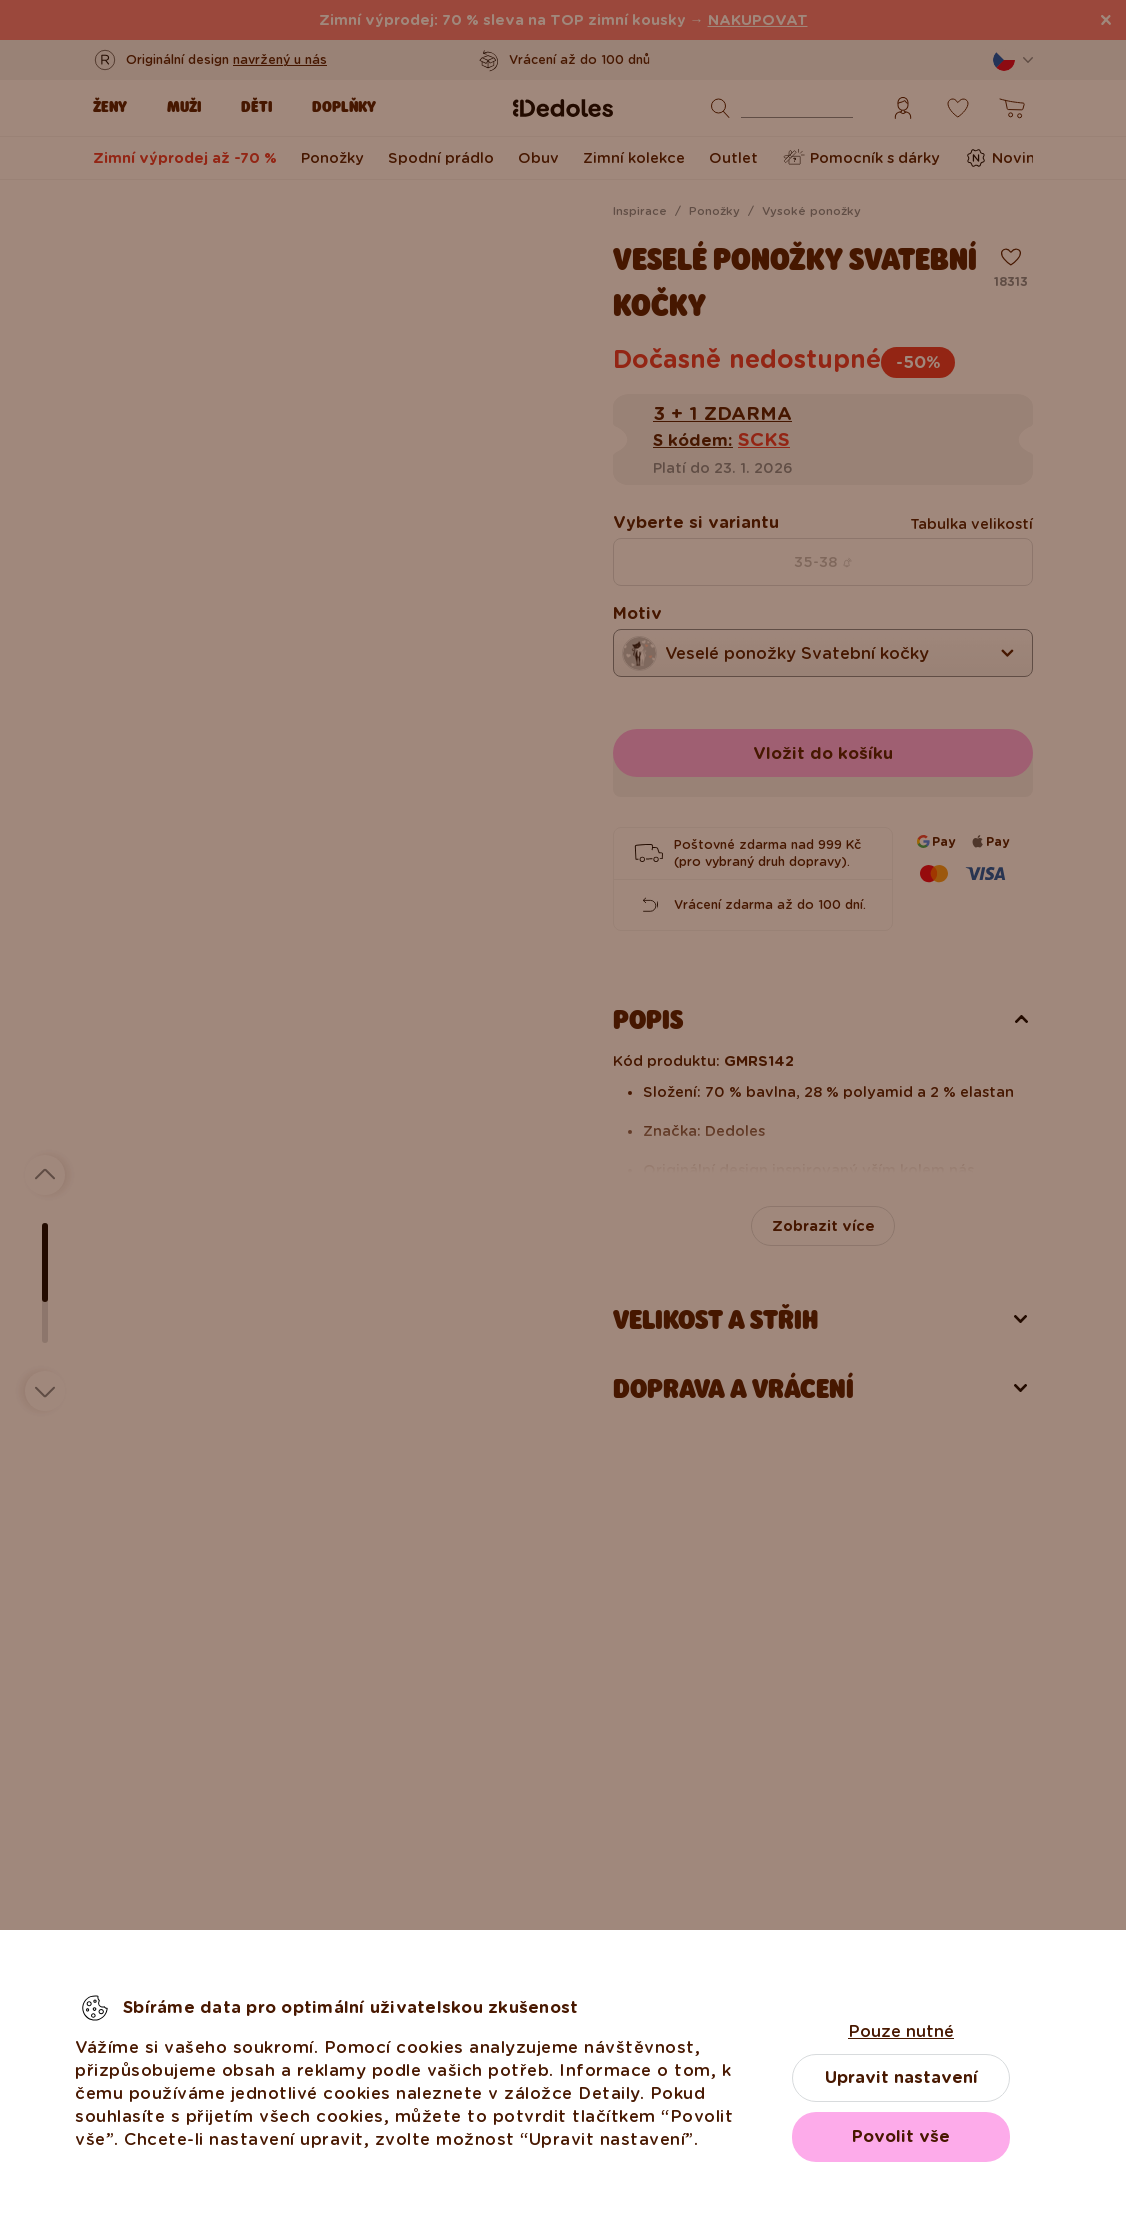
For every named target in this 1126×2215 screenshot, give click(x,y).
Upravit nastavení (901, 2077)
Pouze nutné (901, 2031)
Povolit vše (901, 2136)
